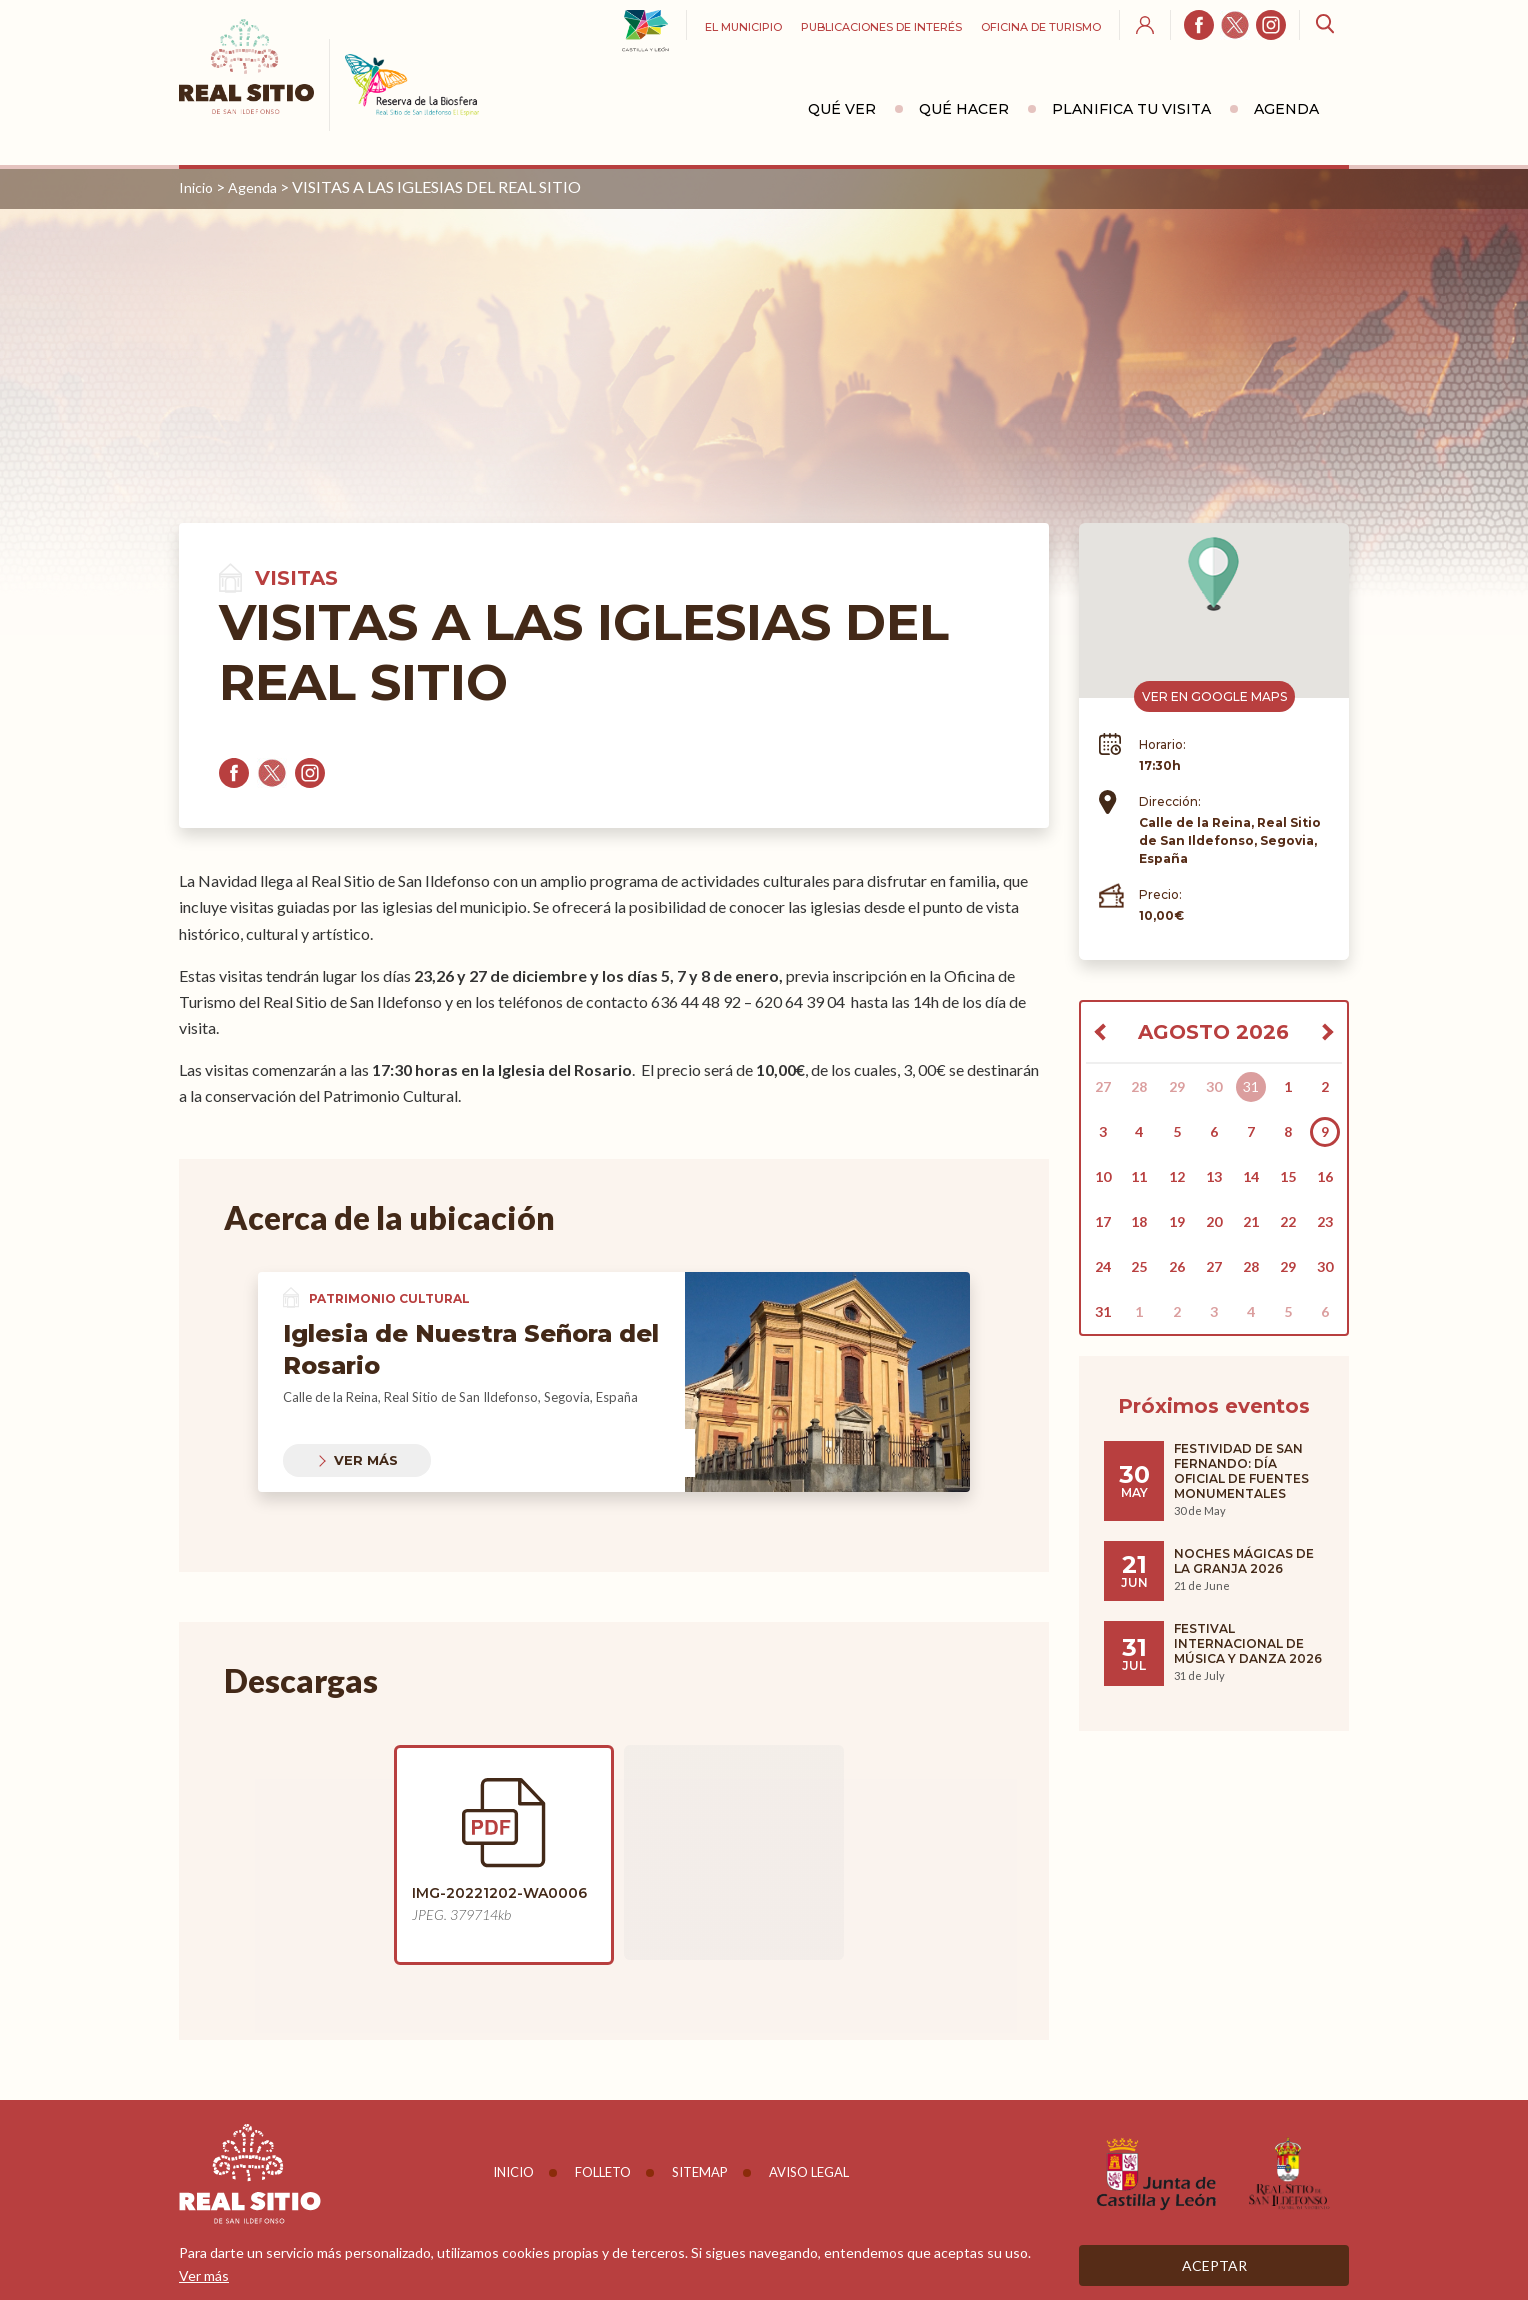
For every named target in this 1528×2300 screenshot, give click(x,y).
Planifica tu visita (1131, 109)
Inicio (196, 187)
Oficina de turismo (1041, 27)
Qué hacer (964, 109)
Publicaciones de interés (881, 27)
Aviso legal (809, 2172)
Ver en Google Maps (1214, 696)
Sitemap (700, 2172)
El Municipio (743, 27)
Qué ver (842, 109)
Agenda (1286, 109)
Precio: (1160, 894)
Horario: (1162, 744)
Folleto (603, 2172)
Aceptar (1214, 2265)
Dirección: (1170, 801)
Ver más (366, 1460)
